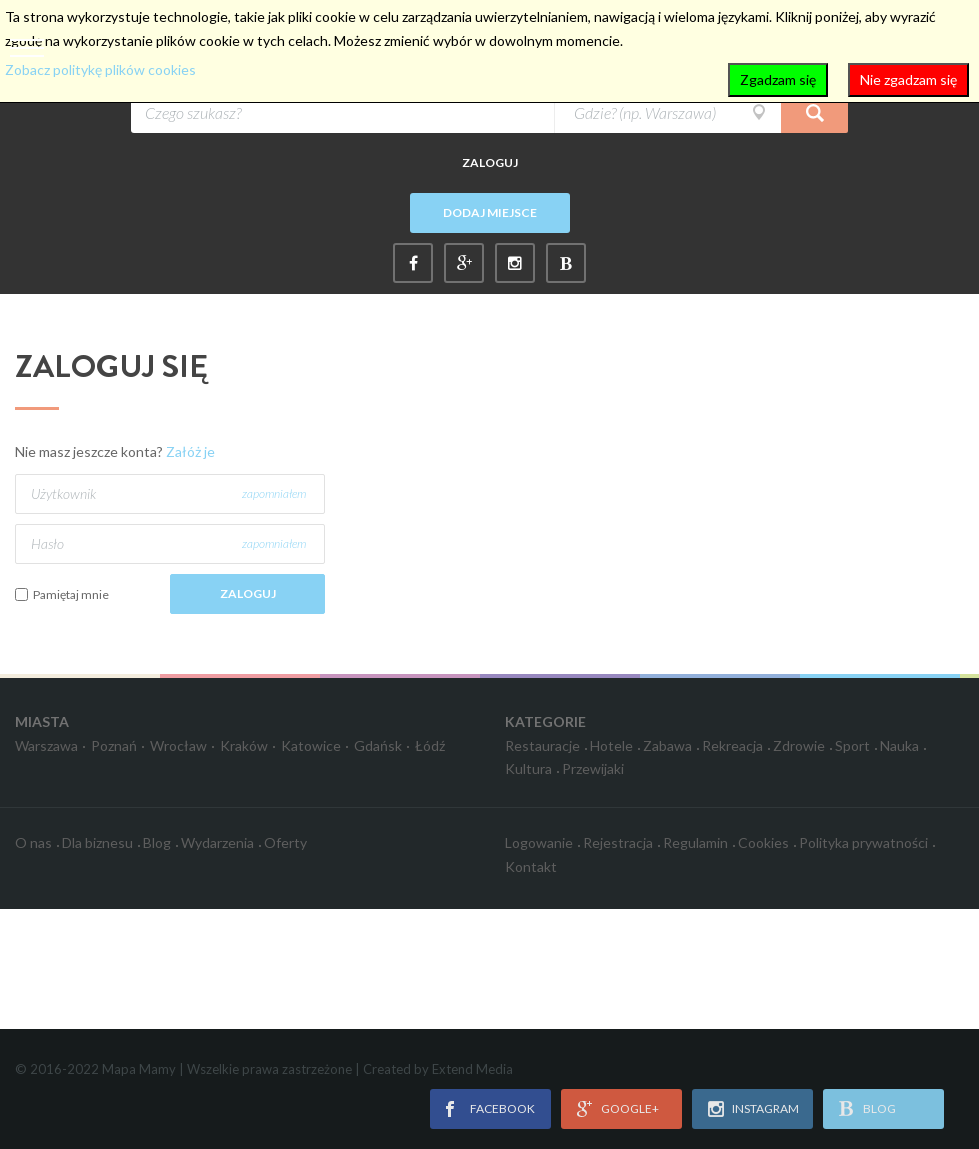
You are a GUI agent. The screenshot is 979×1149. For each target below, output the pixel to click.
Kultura (528, 768)
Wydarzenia (217, 842)
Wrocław (178, 745)
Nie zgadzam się (908, 79)
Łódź (430, 745)
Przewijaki (593, 768)
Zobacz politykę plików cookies (100, 69)
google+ (630, 1108)
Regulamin (695, 842)
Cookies (763, 842)
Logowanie (539, 842)
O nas (33, 842)
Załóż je (190, 451)
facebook (502, 1108)
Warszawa (46, 745)
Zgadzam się (778, 79)
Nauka (899, 745)
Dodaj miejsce (490, 212)
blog (879, 1108)
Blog (157, 842)
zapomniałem (274, 493)
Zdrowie (799, 745)
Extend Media (472, 1069)
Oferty (285, 842)
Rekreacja (732, 745)
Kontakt (531, 866)
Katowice (311, 745)
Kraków (244, 745)
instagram (765, 1108)
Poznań (114, 745)
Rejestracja (618, 842)
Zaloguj (490, 162)
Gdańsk (378, 745)
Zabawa (667, 745)
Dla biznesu (97, 842)
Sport (852, 745)
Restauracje (542, 745)
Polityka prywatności (863, 842)
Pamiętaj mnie (71, 594)
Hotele (611, 745)
